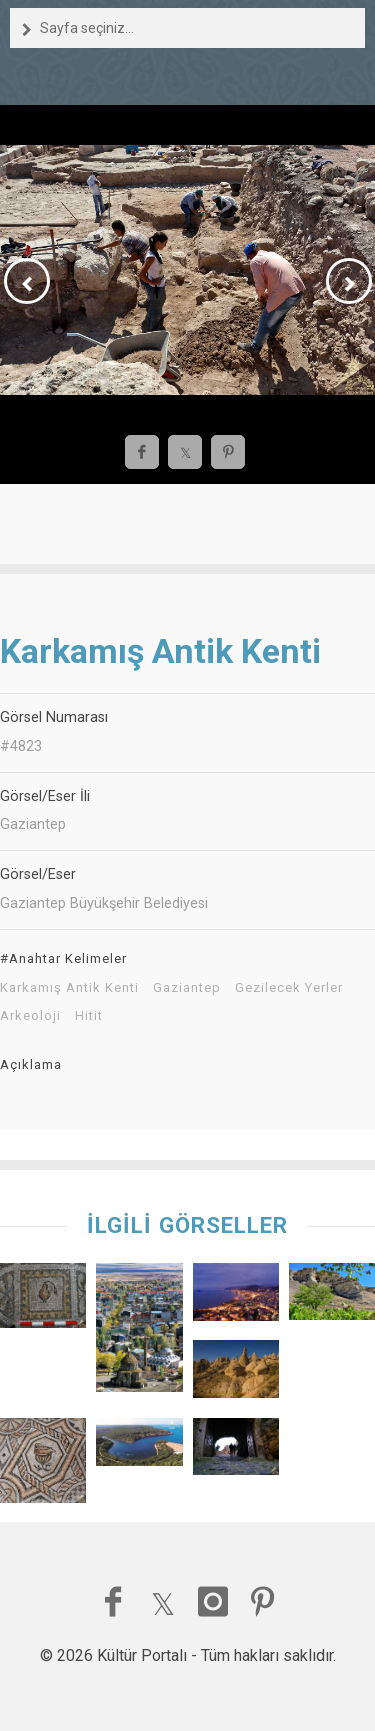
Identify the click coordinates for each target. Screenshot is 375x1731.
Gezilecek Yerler (289, 988)
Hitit (89, 1016)
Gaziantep (187, 988)
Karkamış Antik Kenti (69, 988)
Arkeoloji (30, 1016)
